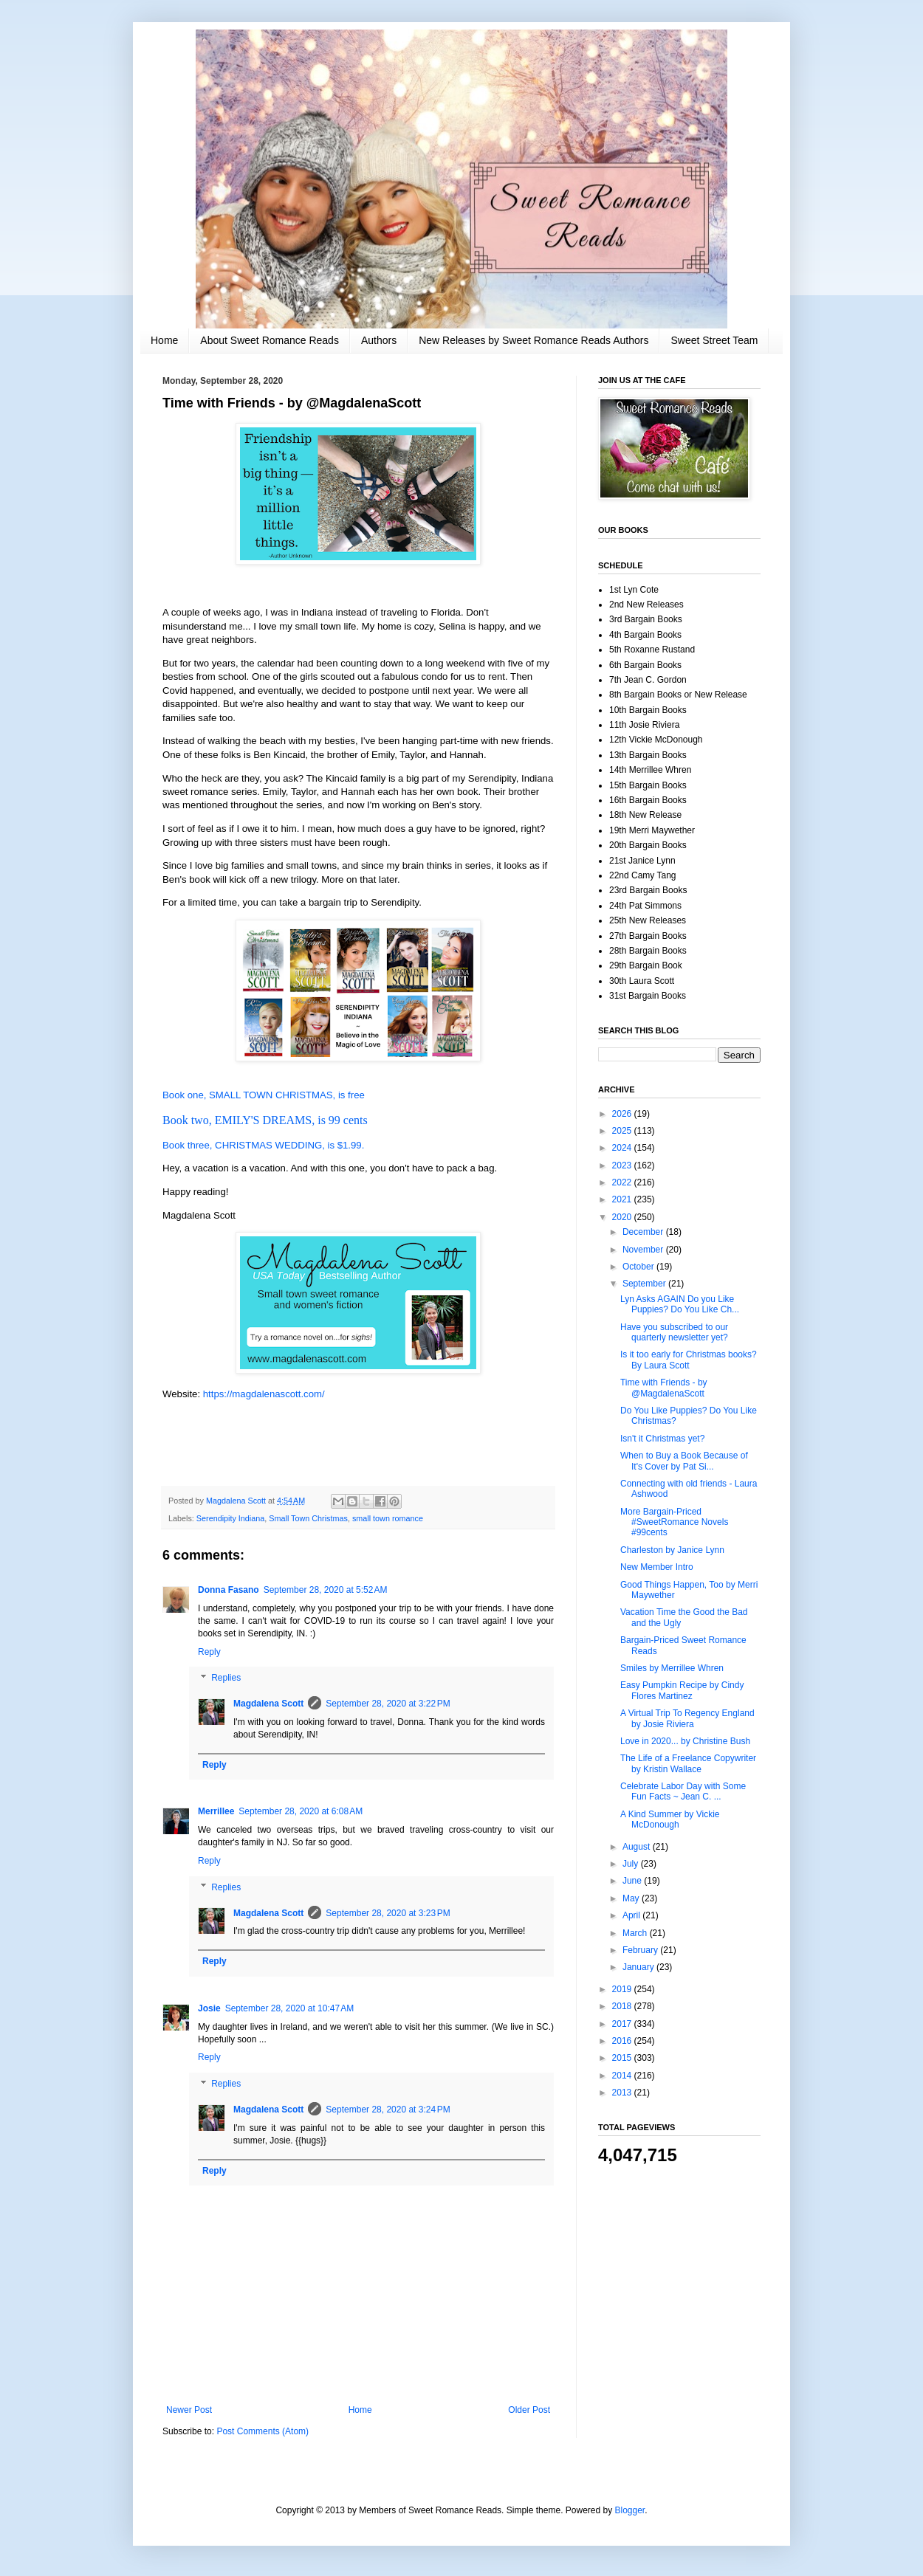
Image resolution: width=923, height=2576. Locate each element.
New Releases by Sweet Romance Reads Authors (533, 340)
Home (164, 340)
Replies (226, 1678)
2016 (623, 2041)
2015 (623, 2058)
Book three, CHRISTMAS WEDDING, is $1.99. (263, 1145)
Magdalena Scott (268, 1703)
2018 (623, 2006)
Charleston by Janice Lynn (672, 1550)
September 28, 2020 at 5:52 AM (326, 1590)
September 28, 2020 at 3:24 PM (388, 2109)
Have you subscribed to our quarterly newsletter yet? (674, 1332)
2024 (623, 1148)
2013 (623, 2092)
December (644, 1232)
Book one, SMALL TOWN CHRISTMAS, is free (263, 1095)
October (639, 1266)
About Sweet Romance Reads (269, 340)
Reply (209, 1652)
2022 (623, 1182)
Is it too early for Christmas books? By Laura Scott (688, 1359)
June (633, 1881)
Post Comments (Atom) (262, 2431)
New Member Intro (656, 1567)
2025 (623, 1131)
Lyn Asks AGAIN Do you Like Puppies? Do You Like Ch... (679, 1304)
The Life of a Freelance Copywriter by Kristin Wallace (688, 1763)
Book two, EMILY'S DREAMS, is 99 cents (265, 1120)
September (645, 1283)
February (641, 1950)
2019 (623, 1989)
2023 (623, 1165)
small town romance (387, 1518)
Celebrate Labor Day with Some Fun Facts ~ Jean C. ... (683, 1791)
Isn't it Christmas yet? (662, 1438)
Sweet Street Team (714, 340)
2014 (623, 2075)
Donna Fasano (228, 1590)
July (631, 1864)
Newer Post (189, 2410)
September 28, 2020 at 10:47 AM (289, 2008)
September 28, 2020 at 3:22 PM (388, 1703)
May (632, 1898)
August (637, 1847)
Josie (209, 2008)
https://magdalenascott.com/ (264, 1393)
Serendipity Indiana (230, 1518)
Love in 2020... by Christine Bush (685, 1741)
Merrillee (216, 1811)
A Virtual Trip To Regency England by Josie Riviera (687, 1718)
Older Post (529, 2410)
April (632, 1915)
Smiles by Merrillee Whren (672, 1668)
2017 (623, 2024)
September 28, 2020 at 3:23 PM (388, 1913)
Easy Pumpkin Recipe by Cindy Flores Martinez (682, 1690)
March (636, 1933)
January (639, 1967)
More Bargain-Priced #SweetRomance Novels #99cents (674, 1522)
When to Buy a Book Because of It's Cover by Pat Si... (684, 1460)
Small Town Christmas (308, 1518)
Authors (379, 340)
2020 (623, 1217)
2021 (623, 1199)
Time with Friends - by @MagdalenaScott (663, 1387)
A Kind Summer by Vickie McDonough (670, 1819)
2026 (623, 1114)
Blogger (630, 2510)
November (644, 1249)
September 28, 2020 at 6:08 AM (301, 1811)
